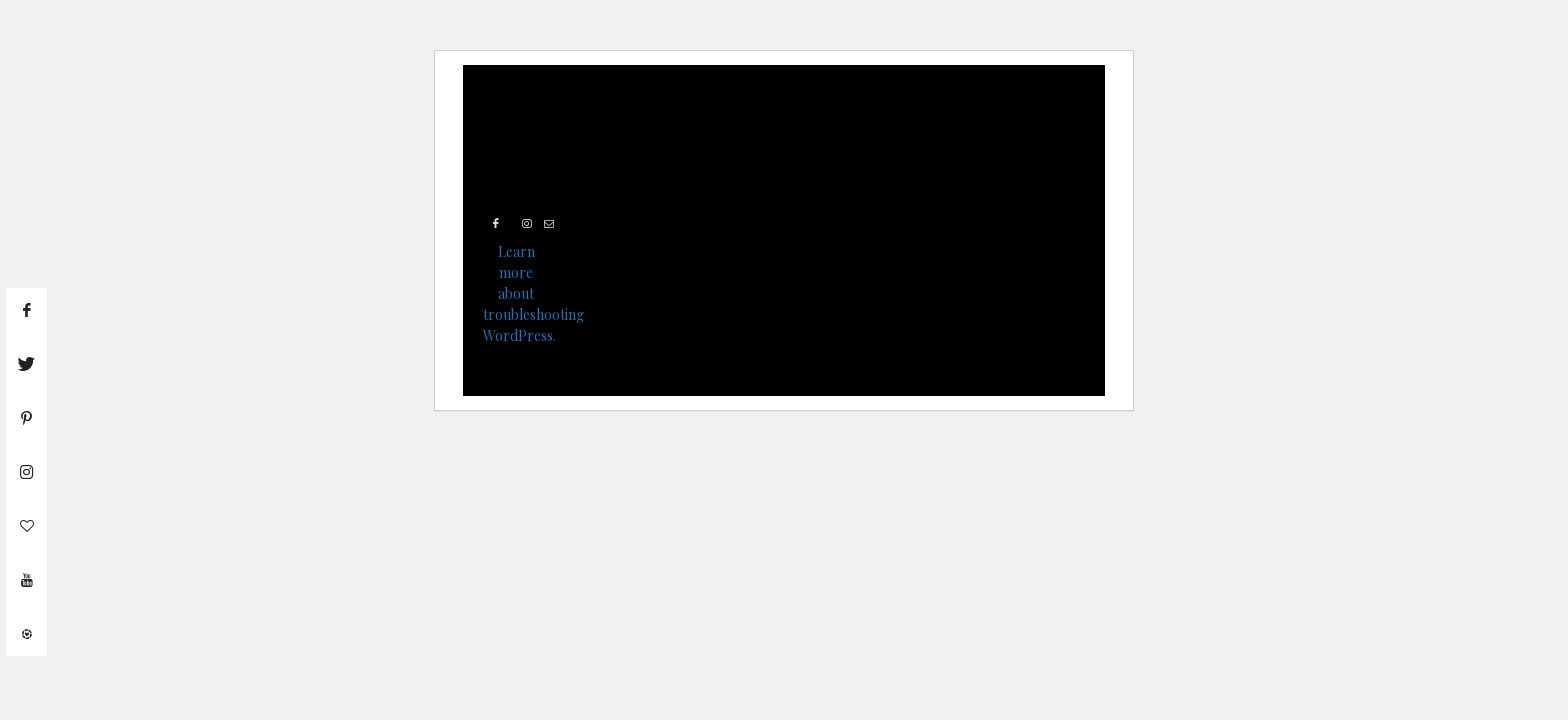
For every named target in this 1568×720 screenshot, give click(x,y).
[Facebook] (497, 224)
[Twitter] (512, 224)
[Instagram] (529, 224)
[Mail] (551, 224)
